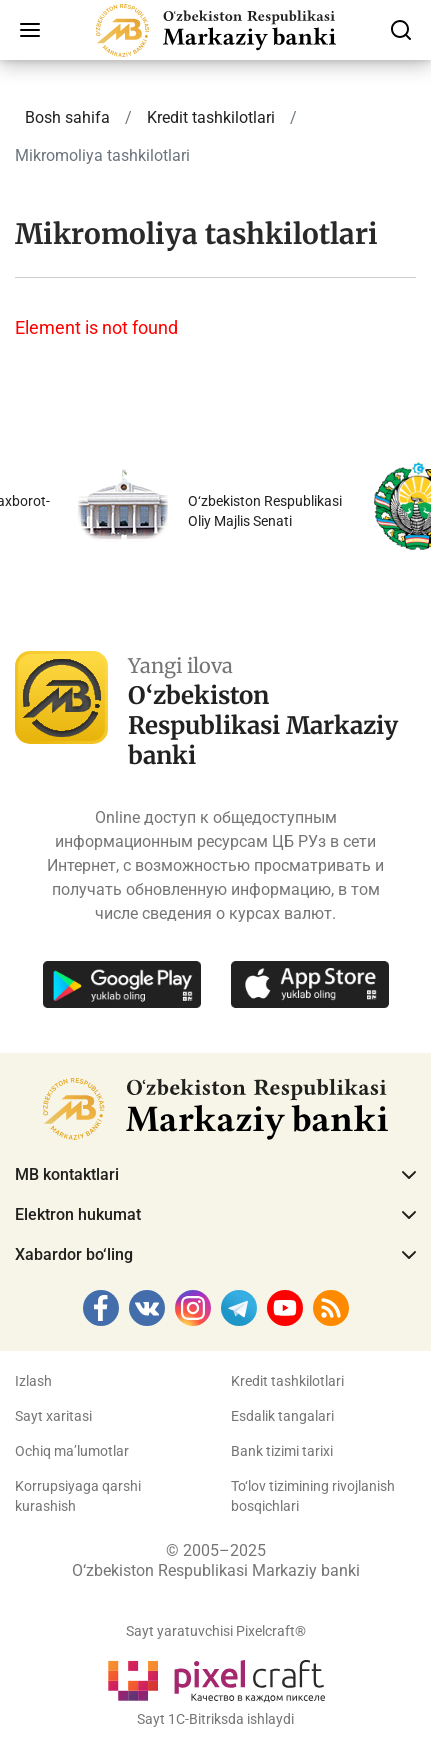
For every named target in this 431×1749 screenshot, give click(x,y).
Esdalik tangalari (282, 1416)
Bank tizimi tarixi (282, 1451)
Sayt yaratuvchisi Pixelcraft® (216, 1631)
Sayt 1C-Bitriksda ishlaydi (215, 1719)
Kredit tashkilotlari (287, 1381)
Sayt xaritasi (53, 1416)
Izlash (33, 1381)
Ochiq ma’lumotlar (72, 1451)
